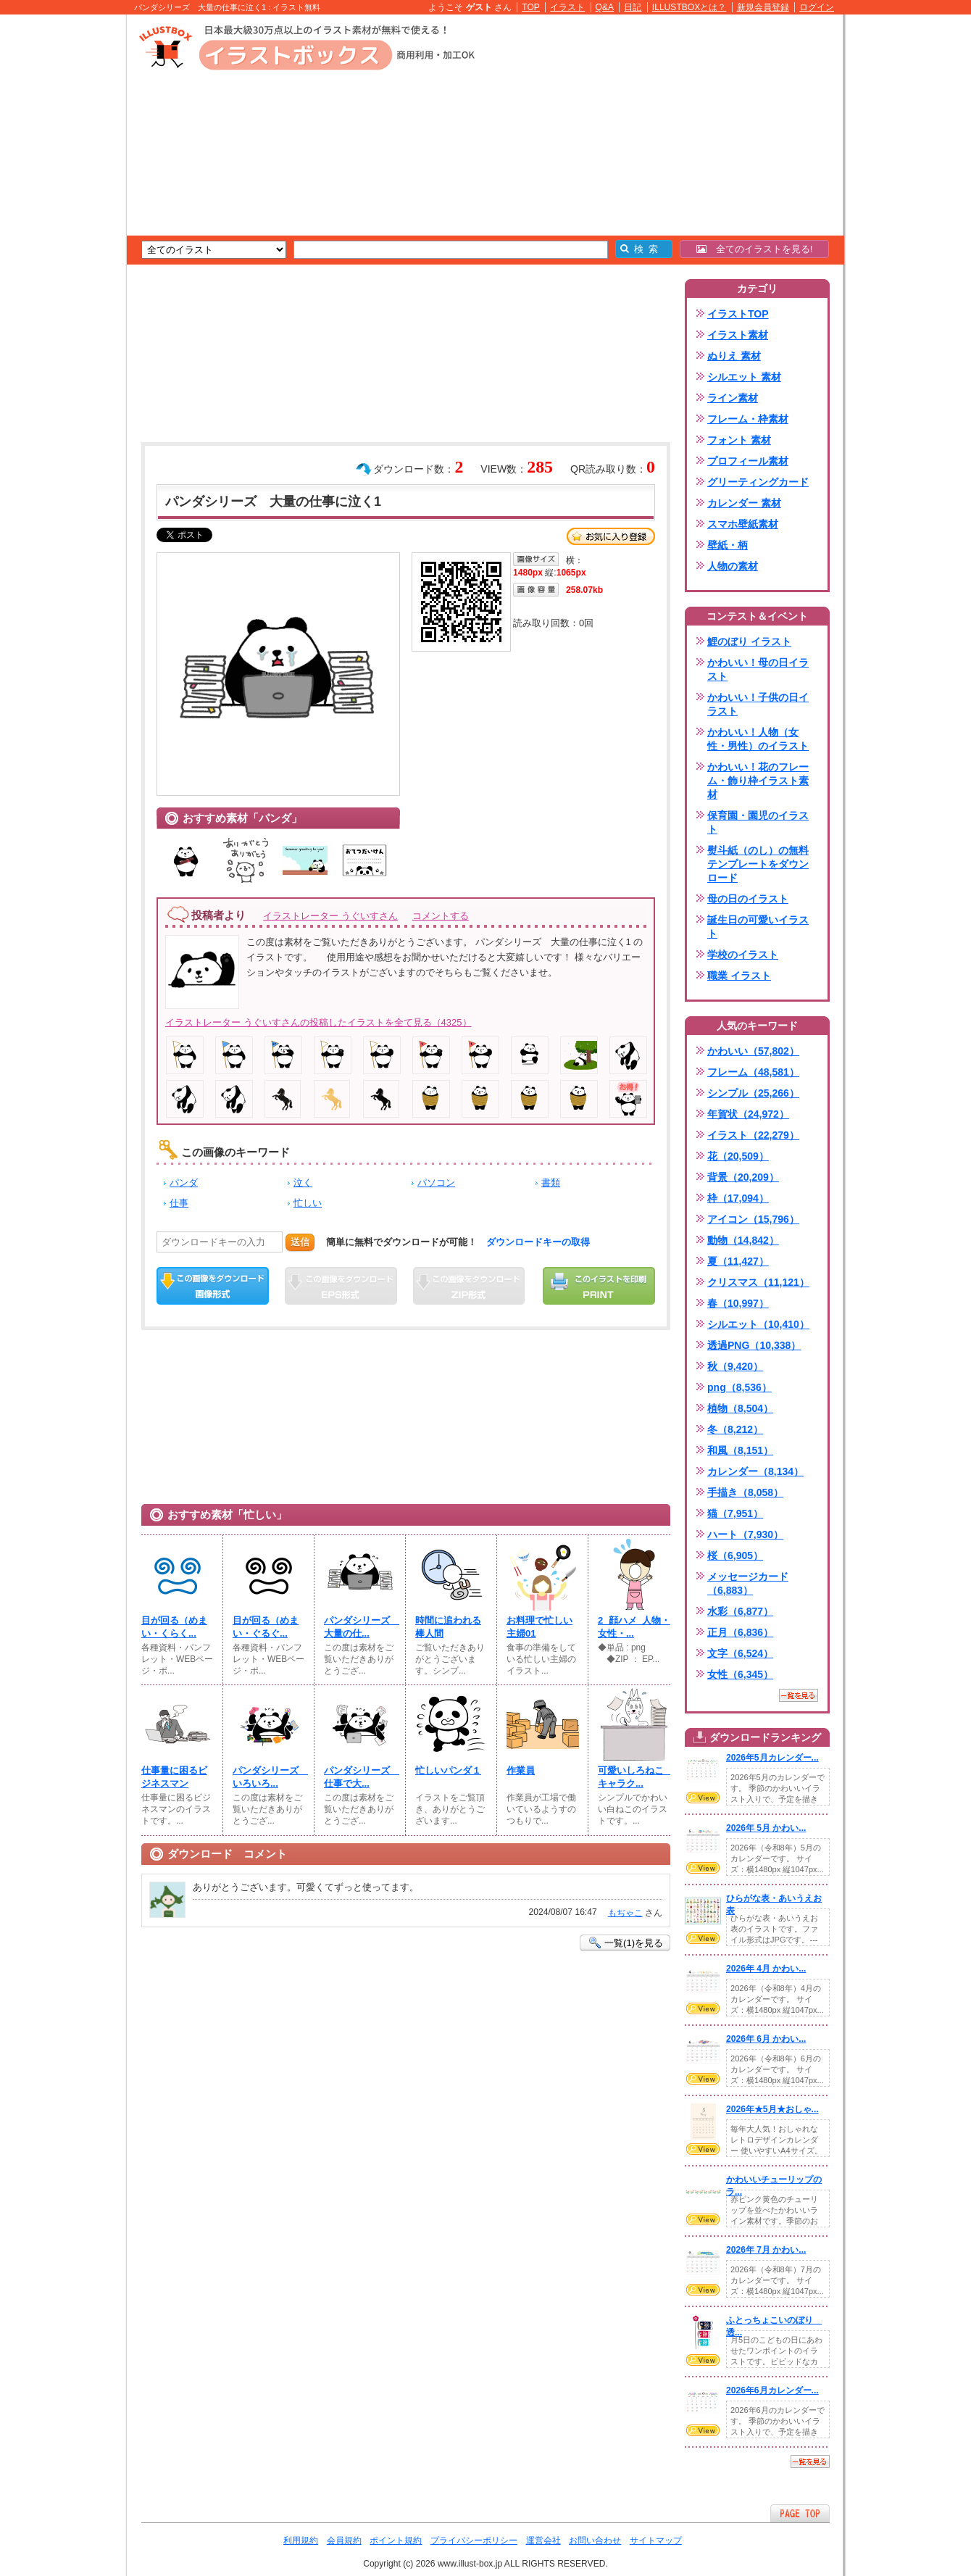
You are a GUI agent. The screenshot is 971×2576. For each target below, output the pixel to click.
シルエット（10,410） (758, 1324)
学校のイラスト (742, 954)
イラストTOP (738, 314)
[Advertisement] (58, 239)
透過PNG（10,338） (754, 1345)
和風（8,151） (740, 1450)
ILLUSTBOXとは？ (689, 7)
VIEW (703, 1797)
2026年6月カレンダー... (772, 2390)
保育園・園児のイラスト (758, 822)
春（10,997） (738, 1303)
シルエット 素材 (744, 377)
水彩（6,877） (740, 1611)
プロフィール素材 (747, 461)
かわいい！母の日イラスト (758, 669)
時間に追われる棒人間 (448, 1627)
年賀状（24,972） (748, 1114)
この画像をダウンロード (213, 1286)
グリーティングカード (758, 482)
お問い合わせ (595, 2540)
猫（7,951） (735, 1513)
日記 (632, 7)
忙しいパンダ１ (448, 1770)
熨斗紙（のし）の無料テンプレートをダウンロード (758, 864)
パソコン (436, 1182)
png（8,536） (739, 1387)
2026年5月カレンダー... (772, 1758)
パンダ (184, 1182)
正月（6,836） (740, 1632)
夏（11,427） (738, 1261)
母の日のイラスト (747, 899)
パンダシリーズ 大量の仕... (360, 1627)
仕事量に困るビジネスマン (174, 1777)
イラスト (567, 7)
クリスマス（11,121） (758, 1282)
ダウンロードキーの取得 (538, 1242)
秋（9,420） (735, 1366)
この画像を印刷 (599, 1286)
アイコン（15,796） (753, 1219)
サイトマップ (656, 2540)
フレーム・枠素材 (747, 419)
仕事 (179, 1202)
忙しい (307, 1202)
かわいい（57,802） (753, 1051)
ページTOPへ (800, 2513)
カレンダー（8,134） (755, 1471)
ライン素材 (732, 398)
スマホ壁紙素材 (742, 524)
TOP (531, 7)
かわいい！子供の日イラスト (758, 704)
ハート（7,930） (745, 1534)
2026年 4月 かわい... (766, 1969)
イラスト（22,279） (753, 1135)
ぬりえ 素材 (734, 356)
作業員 (521, 1770)
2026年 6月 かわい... (766, 2039)
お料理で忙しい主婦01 (539, 1627)
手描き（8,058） (745, 1492)
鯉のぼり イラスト (749, 641)
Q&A (605, 7)
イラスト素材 (737, 335)
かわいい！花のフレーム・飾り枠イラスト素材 (758, 780)
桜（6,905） (735, 1555)
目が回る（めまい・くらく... (174, 1627)
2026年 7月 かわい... (766, 2250)
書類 (550, 1182)
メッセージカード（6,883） (747, 1583)
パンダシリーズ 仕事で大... (360, 1777)
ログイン (816, 7)
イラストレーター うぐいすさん (330, 915)
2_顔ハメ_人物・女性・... (634, 1627)
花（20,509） (738, 1156)
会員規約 (344, 2540)
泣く (302, 1182)
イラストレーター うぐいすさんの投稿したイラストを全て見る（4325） (318, 1022)
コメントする (440, 915)
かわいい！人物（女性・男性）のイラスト (758, 739)
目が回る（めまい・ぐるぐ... (266, 1627)
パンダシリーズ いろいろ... (269, 1777)
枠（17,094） (738, 1198)
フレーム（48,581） (753, 1072)
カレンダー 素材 (744, 503)
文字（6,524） (740, 1653)
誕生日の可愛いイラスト (758, 926)
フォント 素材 (739, 440)
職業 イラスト (739, 975)
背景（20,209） (743, 1177)
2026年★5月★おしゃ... (772, 2109)
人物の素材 (732, 566)
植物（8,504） (740, 1408)
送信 (300, 1242)
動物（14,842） (743, 1240)
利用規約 (300, 2540)
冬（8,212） (735, 1429)
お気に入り (611, 536)
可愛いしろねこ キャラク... (634, 1777)
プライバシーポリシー (473, 2540)
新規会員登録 (763, 7)
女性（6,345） (740, 1674)
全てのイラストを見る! (754, 249)
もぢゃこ (625, 1913)
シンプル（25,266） (753, 1093)
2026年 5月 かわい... (766, 1828)
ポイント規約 (396, 2540)
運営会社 (543, 2540)
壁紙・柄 (727, 545)
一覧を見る (798, 1695)
